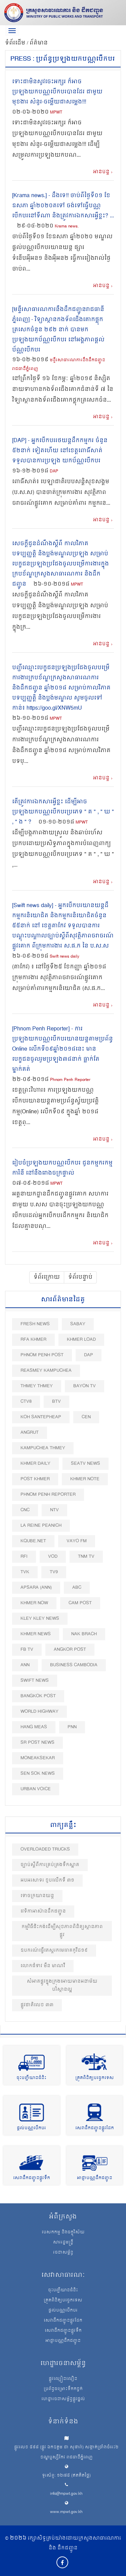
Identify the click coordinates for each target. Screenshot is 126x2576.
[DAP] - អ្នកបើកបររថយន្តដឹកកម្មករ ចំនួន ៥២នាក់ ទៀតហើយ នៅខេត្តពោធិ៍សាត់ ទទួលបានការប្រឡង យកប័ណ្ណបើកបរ (60, 451)
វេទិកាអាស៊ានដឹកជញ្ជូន (43, 1911)
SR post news (37, 1742)
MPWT (56, 112)
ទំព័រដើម (16, 43)
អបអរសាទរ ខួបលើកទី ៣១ (47, 1880)
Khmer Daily (35, 1463)
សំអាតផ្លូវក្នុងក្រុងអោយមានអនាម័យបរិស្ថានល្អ (62, 1985)
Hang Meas (33, 1727)
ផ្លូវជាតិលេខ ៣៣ (36, 2005)
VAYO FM (77, 1541)
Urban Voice (35, 1789)
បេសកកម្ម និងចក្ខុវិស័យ (63, 2233)
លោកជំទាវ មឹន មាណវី (42, 1966)
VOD (52, 1556)
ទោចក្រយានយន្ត (37, 1896)
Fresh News (35, 1324)
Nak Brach (84, 1634)
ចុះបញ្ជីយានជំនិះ (31, 2078)
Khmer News (35, 1634)
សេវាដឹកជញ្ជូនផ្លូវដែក (94, 2128)
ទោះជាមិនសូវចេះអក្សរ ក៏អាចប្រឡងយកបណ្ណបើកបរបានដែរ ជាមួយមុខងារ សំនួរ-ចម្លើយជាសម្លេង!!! (57, 92)
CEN (86, 1417)
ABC (76, 1587)
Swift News (34, 1680)
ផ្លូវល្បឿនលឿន (63, 2379)
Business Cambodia (73, 1665)
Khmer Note (84, 1479)
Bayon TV (84, 1386)
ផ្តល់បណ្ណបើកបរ (31, 2128)
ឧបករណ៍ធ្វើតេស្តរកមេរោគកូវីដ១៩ (54, 1950)
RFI (24, 1556)
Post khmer (35, 1479)
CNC (25, 1510)
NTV (54, 1510)
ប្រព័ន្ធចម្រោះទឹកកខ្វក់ (63, 2389)
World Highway (39, 1711)
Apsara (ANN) (36, 1587)
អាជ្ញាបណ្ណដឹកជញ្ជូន (94, 2178)
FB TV (26, 1649)
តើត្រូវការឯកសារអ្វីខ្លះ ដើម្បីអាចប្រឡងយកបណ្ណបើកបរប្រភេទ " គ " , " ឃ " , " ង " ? (63, 812)
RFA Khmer (33, 1339)
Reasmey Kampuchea (46, 1370)
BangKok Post (38, 1696)
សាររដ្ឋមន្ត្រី (63, 2243)
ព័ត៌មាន (39, 43)
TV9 (54, 1572)
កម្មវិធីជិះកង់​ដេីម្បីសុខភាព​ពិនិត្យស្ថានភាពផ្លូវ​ (62, 1931)
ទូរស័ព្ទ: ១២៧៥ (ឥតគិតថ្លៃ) (66, 2475)
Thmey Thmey (36, 1386)
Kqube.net (33, 1541)
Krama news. (67, 226)
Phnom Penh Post (42, 1355)
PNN (72, 1727)
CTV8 (26, 1401)
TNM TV (86, 1556)
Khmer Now (34, 1603)
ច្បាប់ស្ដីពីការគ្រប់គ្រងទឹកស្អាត (49, 1865)
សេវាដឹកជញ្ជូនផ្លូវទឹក (31, 2178)
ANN (25, 1665)
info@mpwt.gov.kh (66, 2493)
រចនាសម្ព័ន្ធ (63, 2253)
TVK (24, 1572)
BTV (56, 1401)
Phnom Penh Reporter (70, 1080)
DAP (54, 471)
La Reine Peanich (40, 1525)
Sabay (77, 1324)
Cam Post (80, 1603)
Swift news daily (64, 956)
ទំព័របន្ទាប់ (80, 1277)
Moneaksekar (37, 1758)
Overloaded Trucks (45, 1849)
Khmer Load (81, 1339)
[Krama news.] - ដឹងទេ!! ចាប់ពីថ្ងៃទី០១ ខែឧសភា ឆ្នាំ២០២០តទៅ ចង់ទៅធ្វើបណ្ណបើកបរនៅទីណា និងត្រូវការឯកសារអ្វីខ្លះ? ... (63, 206)
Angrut (29, 1432)
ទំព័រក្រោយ (47, 1277)
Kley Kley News (39, 1618)
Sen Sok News (37, 1773)
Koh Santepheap (40, 1417)
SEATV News (85, 1463)
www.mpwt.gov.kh (66, 2512)
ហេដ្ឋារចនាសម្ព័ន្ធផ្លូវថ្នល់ (63, 2399)
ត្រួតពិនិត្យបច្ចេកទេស (94, 2078)
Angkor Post (70, 1649)
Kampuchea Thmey (42, 1448)
